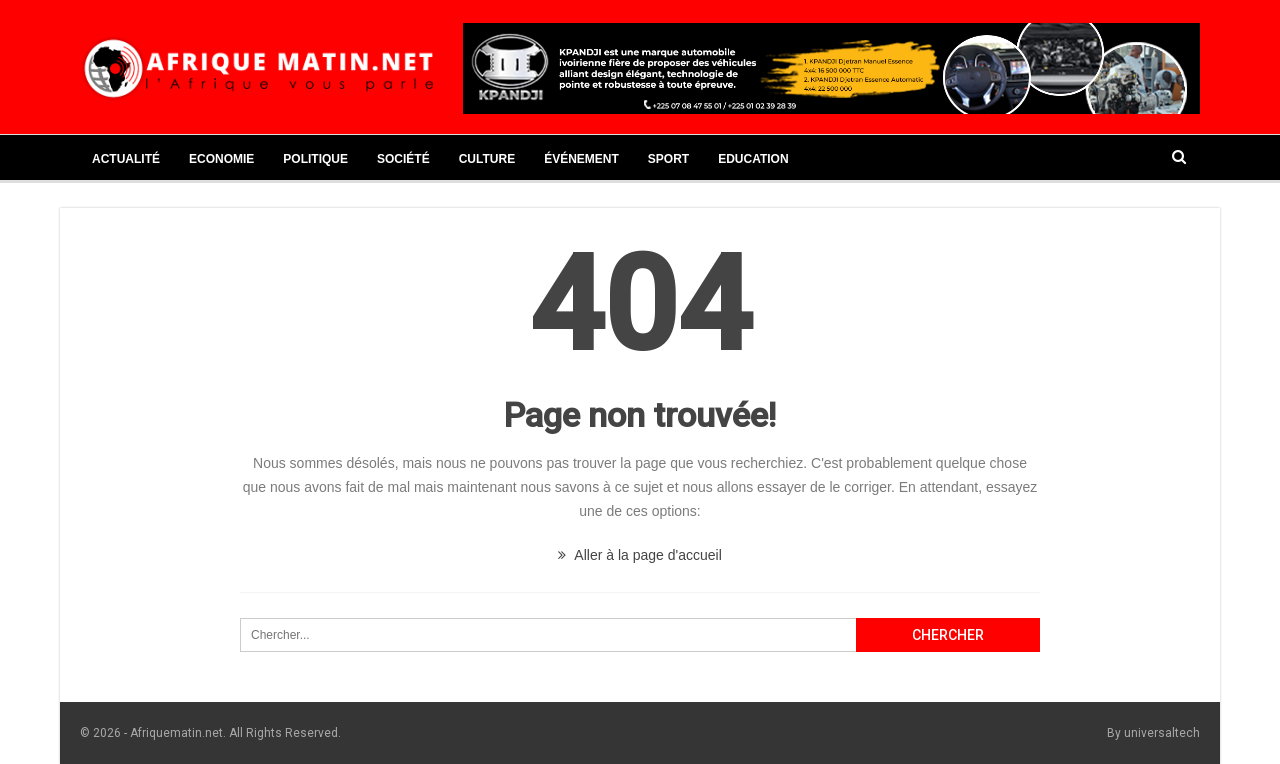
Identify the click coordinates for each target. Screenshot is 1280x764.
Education (753, 159)
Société (403, 159)
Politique (315, 159)
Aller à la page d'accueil (640, 555)
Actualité (126, 159)
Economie (221, 159)
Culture (487, 159)
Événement (581, 159)
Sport (668, 159)
